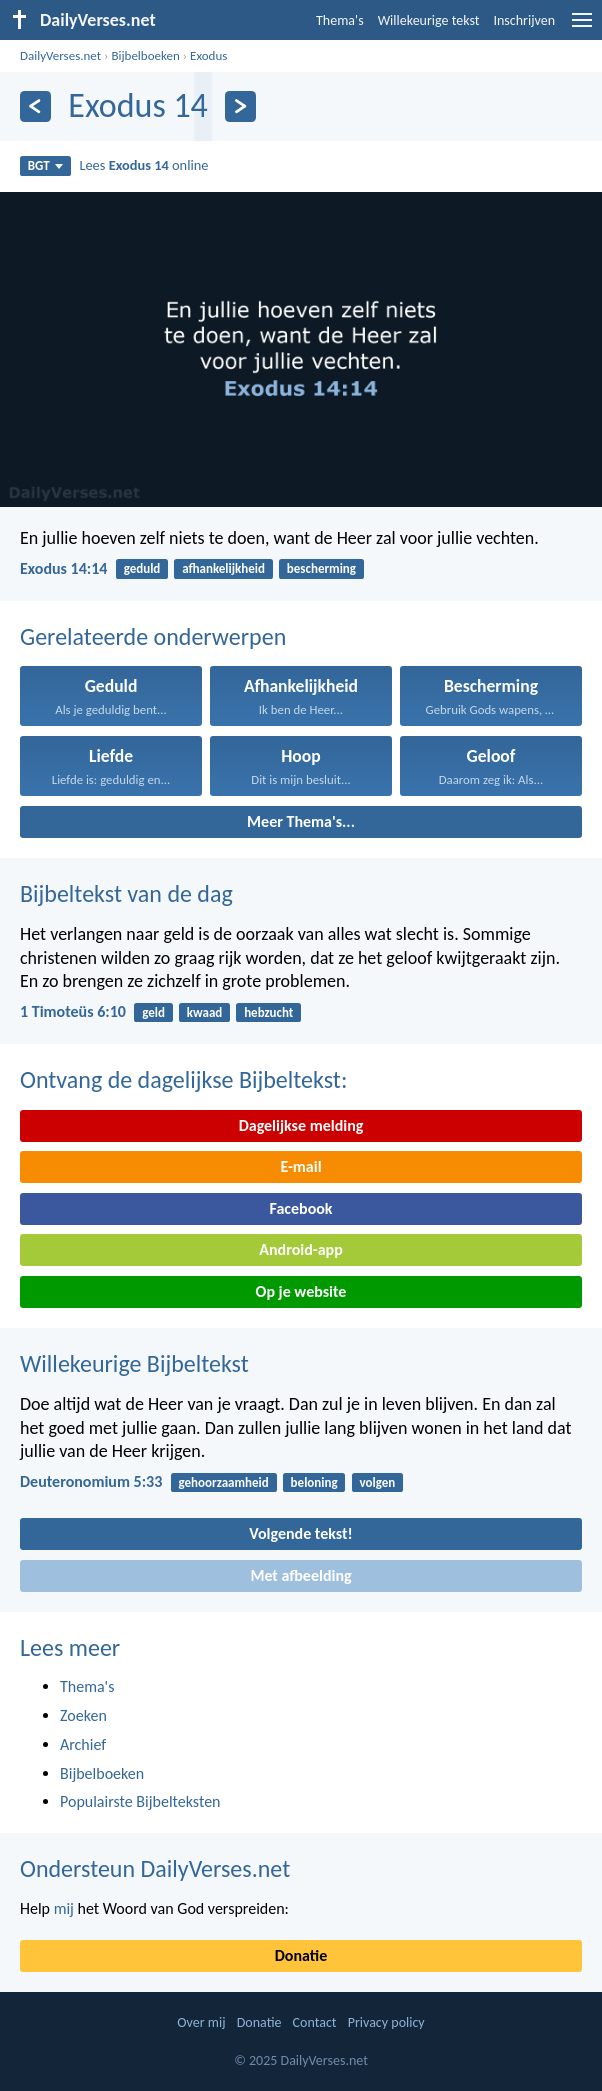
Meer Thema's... (301, 821)
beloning (314, 1482)
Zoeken (83, 1715)
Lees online (143, 165)
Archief (83, 1744)
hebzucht (268, 1012)
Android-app (300, 1249)
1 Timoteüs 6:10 (73, 1011)
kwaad (205, 1012)
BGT (45, 165)
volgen (377, 1482)
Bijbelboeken (145, 55)
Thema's (340, 20)
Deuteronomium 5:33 (91, 1481)
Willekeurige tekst (429, 20)
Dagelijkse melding (301, 1125)
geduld (142, 568)
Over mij (201, 2022)
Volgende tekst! (300, 1533)
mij (64, 1908)
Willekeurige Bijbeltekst (134, 1363)
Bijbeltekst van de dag (126, 893)
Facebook (300, 1208)
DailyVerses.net (60, 55)
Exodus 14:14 (63, 568)
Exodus (208, 55)
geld (153, 1012)
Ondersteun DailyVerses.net (155, 1868)
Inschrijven (524, 20)
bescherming (321, 568)
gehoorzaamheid (224, 1482)
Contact (315, 2022)
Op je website (301, 1291)
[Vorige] (35, 106)
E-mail (300, 1166)
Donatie (301, 1955)
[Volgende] (240, 106)
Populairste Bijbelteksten (140, 1801)
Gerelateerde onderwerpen (153, 636)
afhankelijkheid (223, 568)
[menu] (582, 27)
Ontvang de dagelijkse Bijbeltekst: (183, 1079)
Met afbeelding (300, 1575)
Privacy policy (386, 2022)
